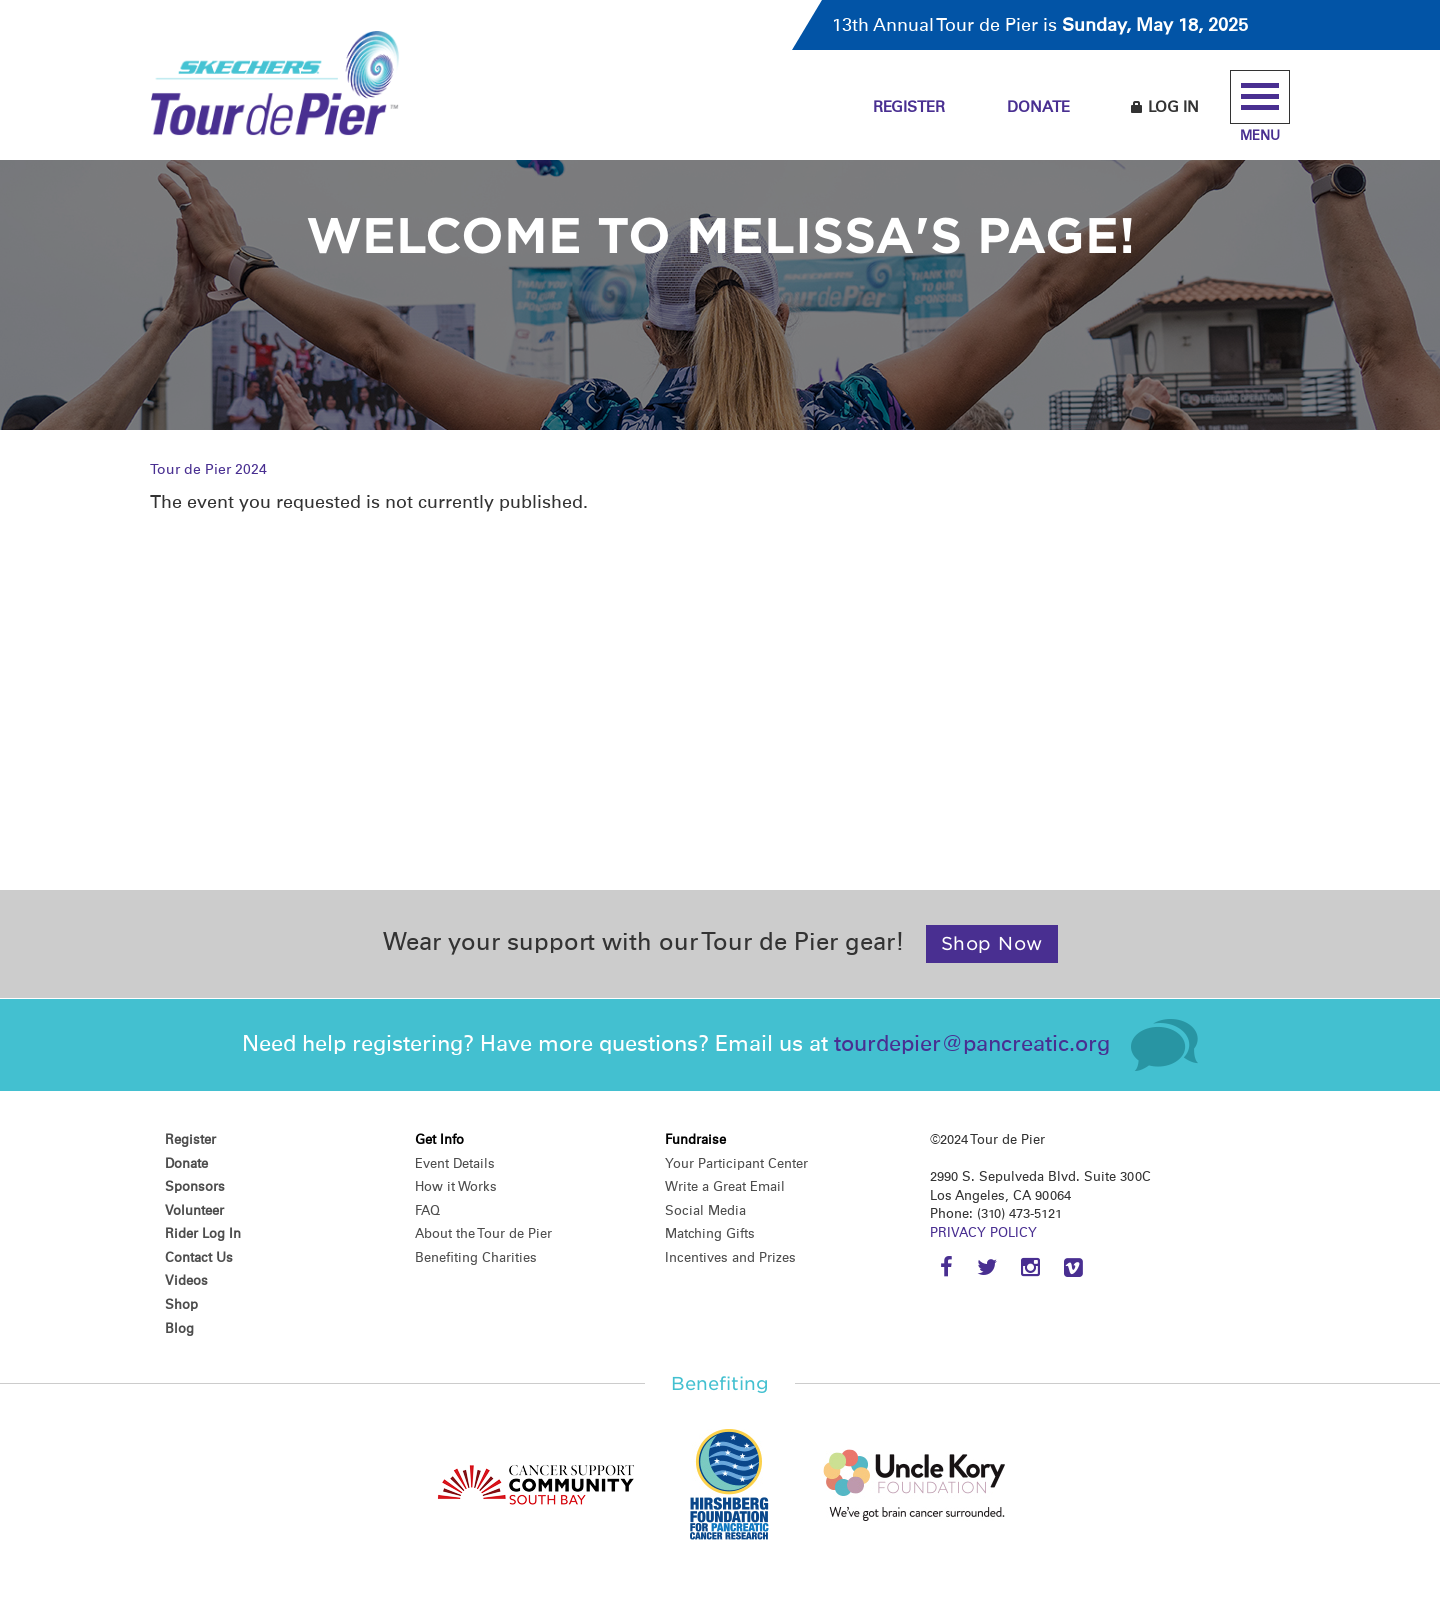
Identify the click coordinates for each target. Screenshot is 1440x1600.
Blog (179, 1328)
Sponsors (195, 1186)
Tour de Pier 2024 (208, 469)
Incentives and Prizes (730, 1257)
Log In (1165, 107)
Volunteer (194, 1210)
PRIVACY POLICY (983, 1232)
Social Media (705, 1210)
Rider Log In (203, 1233)
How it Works (456, 1186)
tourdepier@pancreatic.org (972, 1043)
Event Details (455, 1163)
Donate (1038, 107)
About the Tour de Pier (483, 1233)
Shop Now (992, 943)
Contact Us (199, 1257)
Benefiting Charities (476, 1257)
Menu (1260, 106)
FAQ (427, 1210)
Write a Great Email (725, 1186)
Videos (186, 1280)
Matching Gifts (710, 1233)
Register (909, 107)
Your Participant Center (736, 1163)
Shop (181, 1304)
